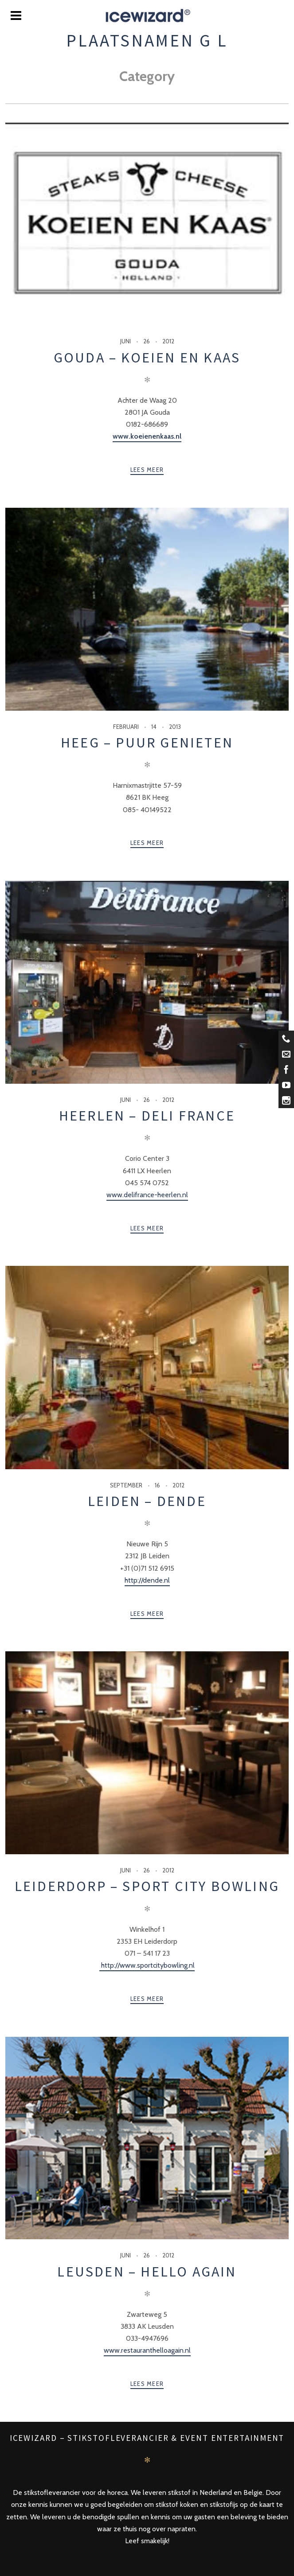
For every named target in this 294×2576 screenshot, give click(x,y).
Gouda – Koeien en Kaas (147, 357)
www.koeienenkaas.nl (147, 436)
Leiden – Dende (147, 1501)
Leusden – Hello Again (146, 2271)
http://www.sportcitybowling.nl (147, 1965)
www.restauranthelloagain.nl (147, 2350)
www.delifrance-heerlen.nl (147, 1195)
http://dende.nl (147, 1580)
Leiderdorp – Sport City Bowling (147, 1886)
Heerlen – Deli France (147, 1116)
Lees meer (147, 469)
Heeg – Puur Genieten (147, 742)
